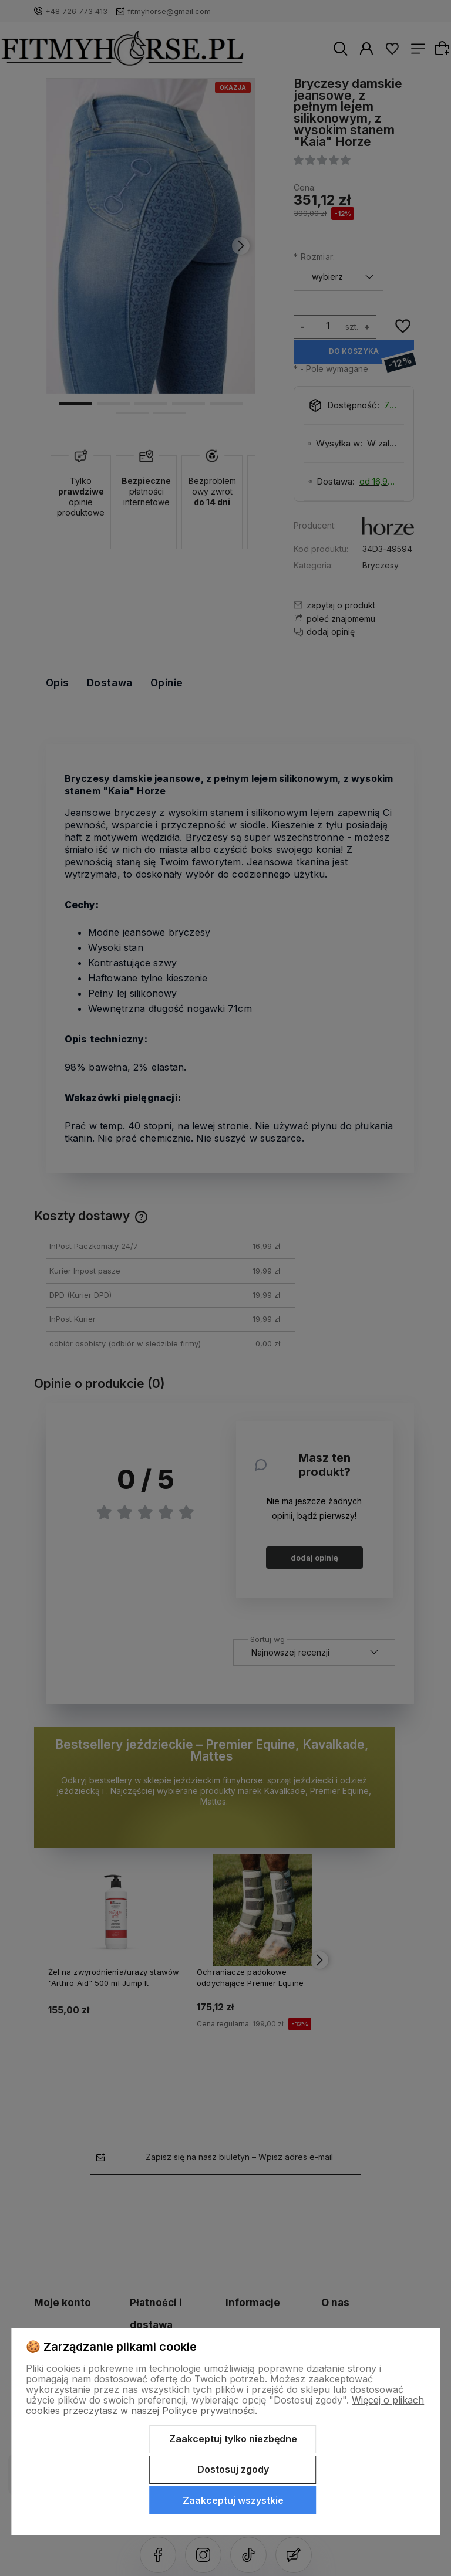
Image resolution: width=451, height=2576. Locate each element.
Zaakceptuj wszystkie (233, 2500)
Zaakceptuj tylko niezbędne (233, 2439)
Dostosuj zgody (233, 2469)
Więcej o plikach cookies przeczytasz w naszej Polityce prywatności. (225, 2405)
